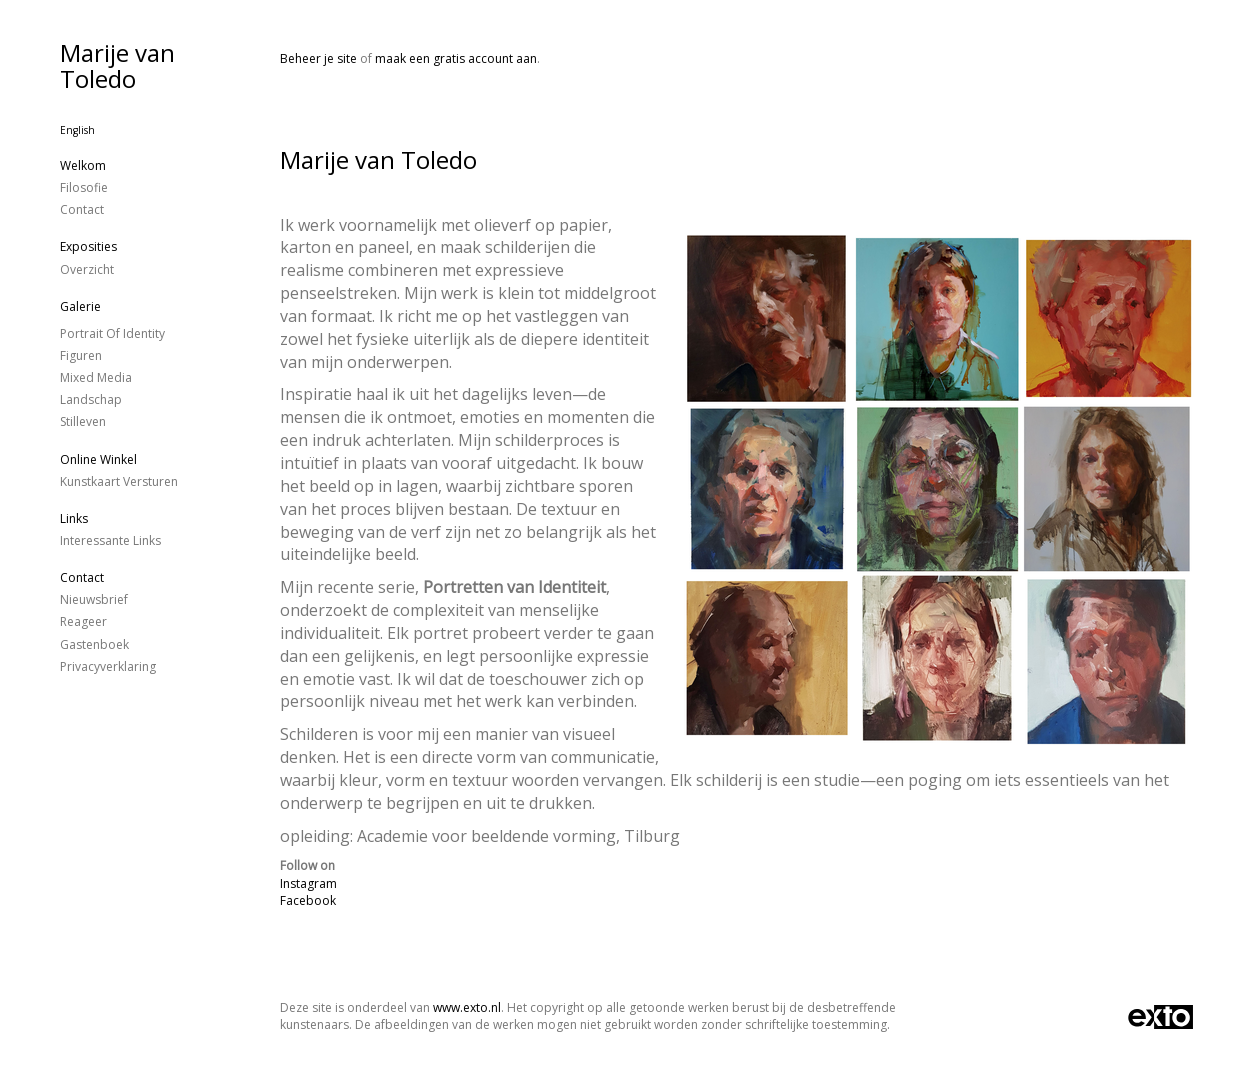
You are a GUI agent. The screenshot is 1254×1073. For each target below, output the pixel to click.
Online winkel (98, 459)
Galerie (80, 306)
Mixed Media (96, 377)
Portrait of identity (112, 333)
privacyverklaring (108, 666)
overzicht (87, 269)
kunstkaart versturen (119, 481)
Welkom (83, 165)
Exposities (88, 246)
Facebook (308, 900)
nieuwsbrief (94, 599)
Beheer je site (318, 58)
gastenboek (94, 644)
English (77, 130)
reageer (83, 621)
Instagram (308, 883)
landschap (91, 399)
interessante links (110, 540)
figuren (81, 355)
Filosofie (84, 187)
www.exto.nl (467, 1007)
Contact (82, 209)
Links (74, 518)
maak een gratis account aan (456, 58)
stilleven (83, 421)
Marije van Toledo (117, 65)
